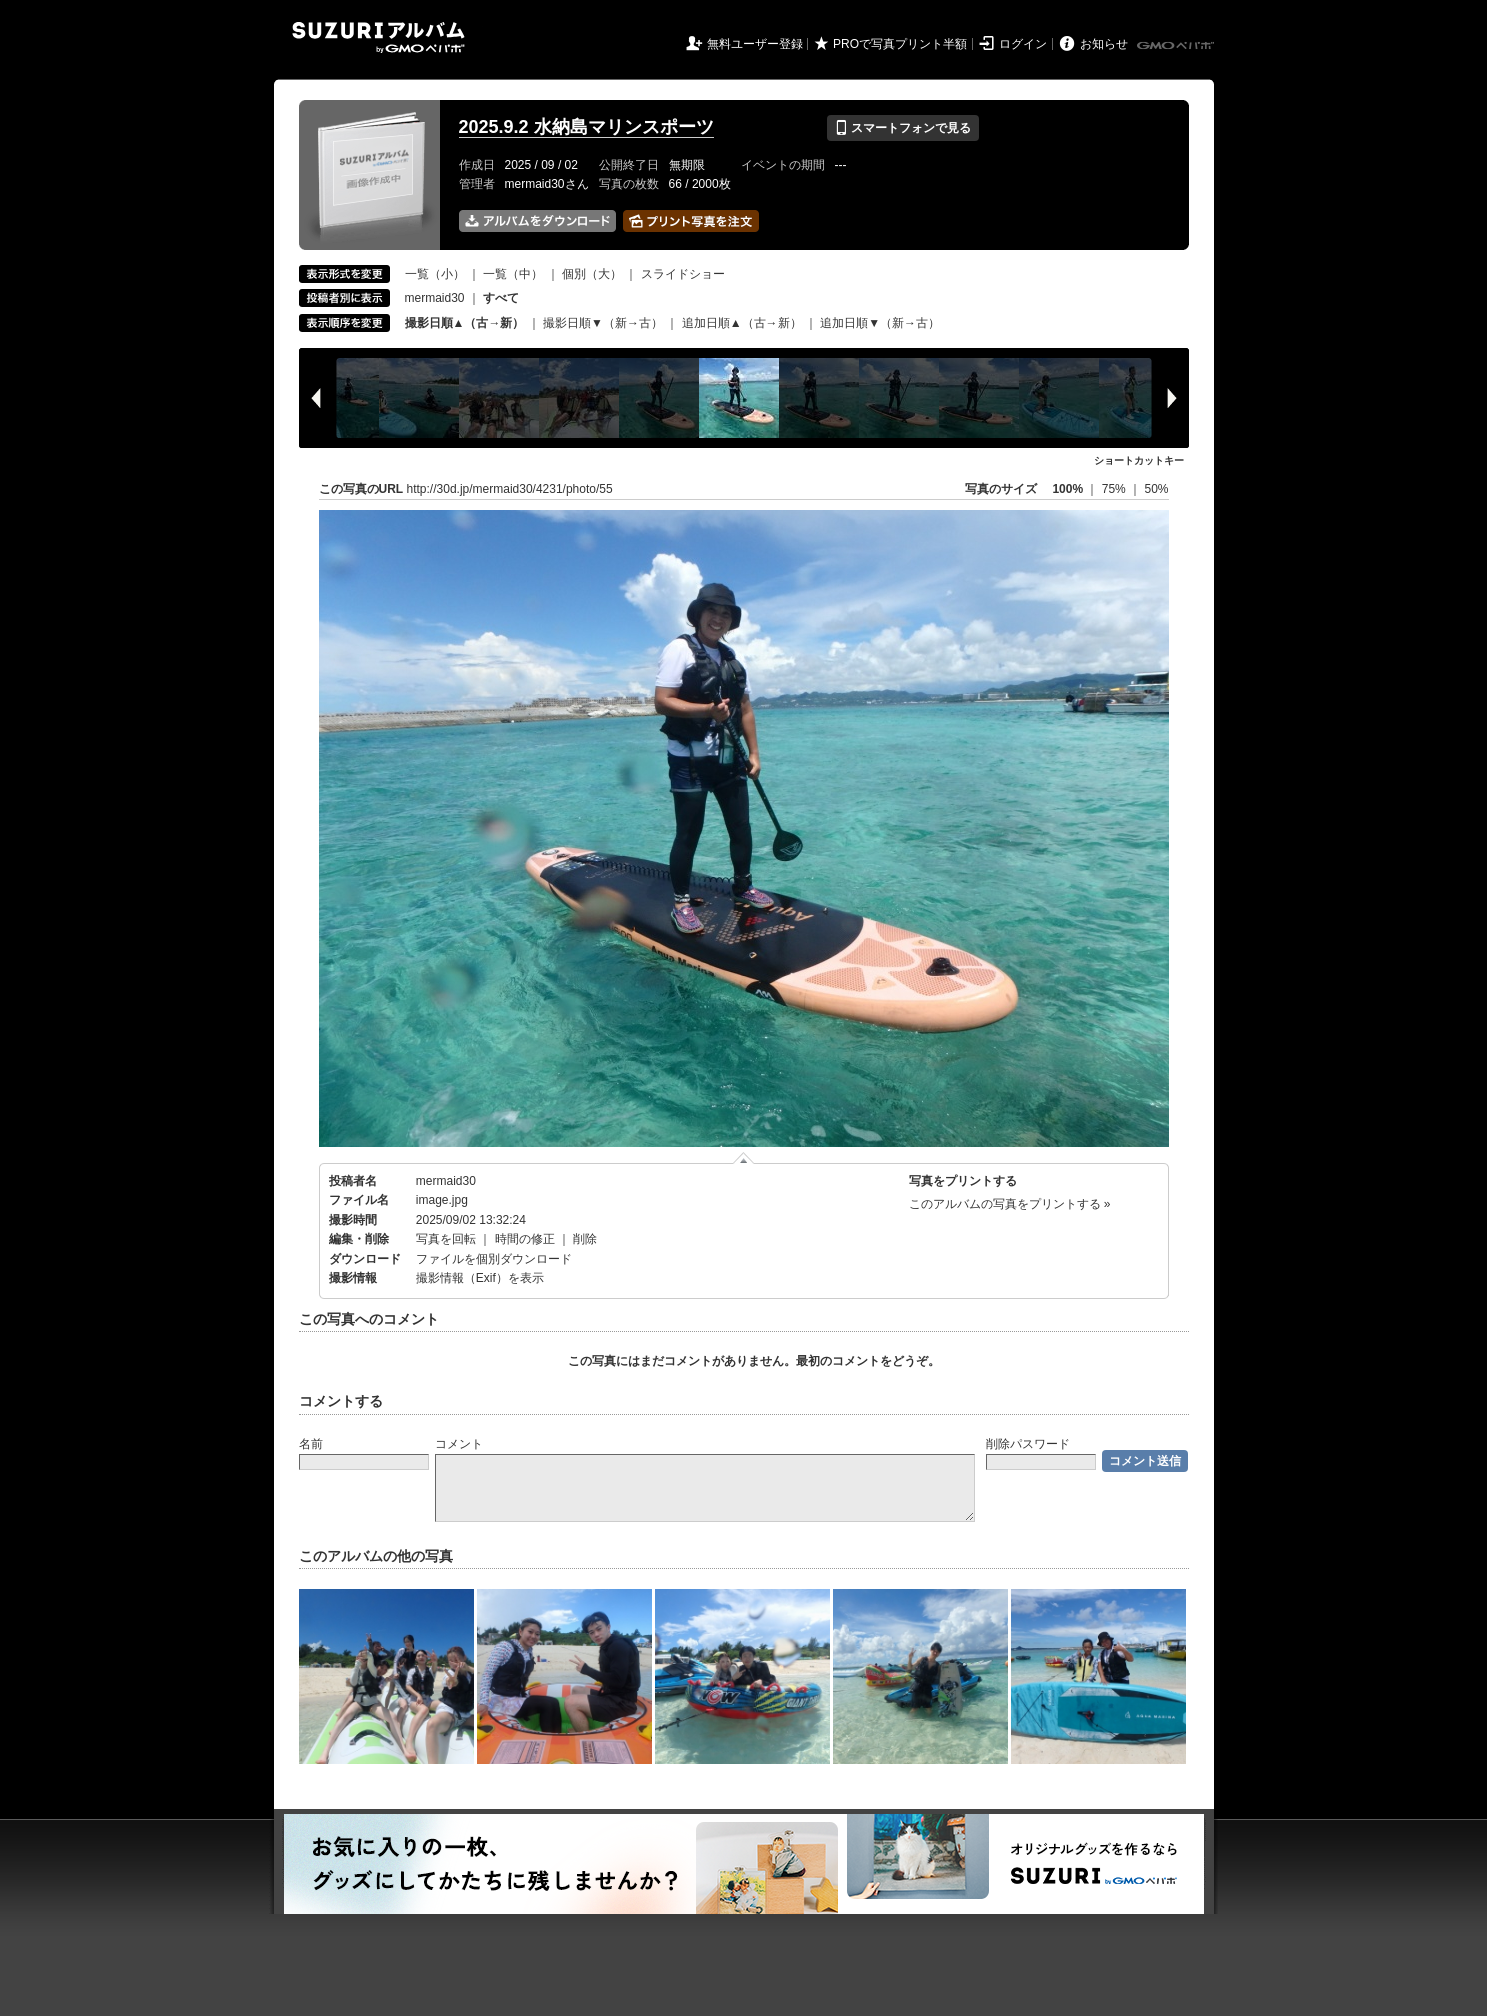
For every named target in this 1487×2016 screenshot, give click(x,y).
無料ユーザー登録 (755, 44)
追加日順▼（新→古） (880, 323)
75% (1115, 489)
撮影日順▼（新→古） (603, 323)
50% (1156, 489)
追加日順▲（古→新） (742, 323)
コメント (459, 1444)
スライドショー (683, 274)
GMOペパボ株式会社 (1177, 46)
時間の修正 (525, 1239)
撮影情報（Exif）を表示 (480, 1278)
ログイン (1023, 44)
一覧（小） (435, 274)
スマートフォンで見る (902, 128)
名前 (311, 1444)
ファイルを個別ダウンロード (494, 1259)
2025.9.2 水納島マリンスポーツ (586, 127)
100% (1067, 489)
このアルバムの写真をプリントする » (1010, 1204)
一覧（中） (513, 274)
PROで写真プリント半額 (900, 44)
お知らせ (1104, 44)
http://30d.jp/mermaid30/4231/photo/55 (510, 489)
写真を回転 (446, 1239)
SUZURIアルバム (378, 37)
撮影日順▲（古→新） (465, 323)
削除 (585, 1239)
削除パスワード (1028, 1444)
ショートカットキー (1139, 460)
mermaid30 (435, 298)
